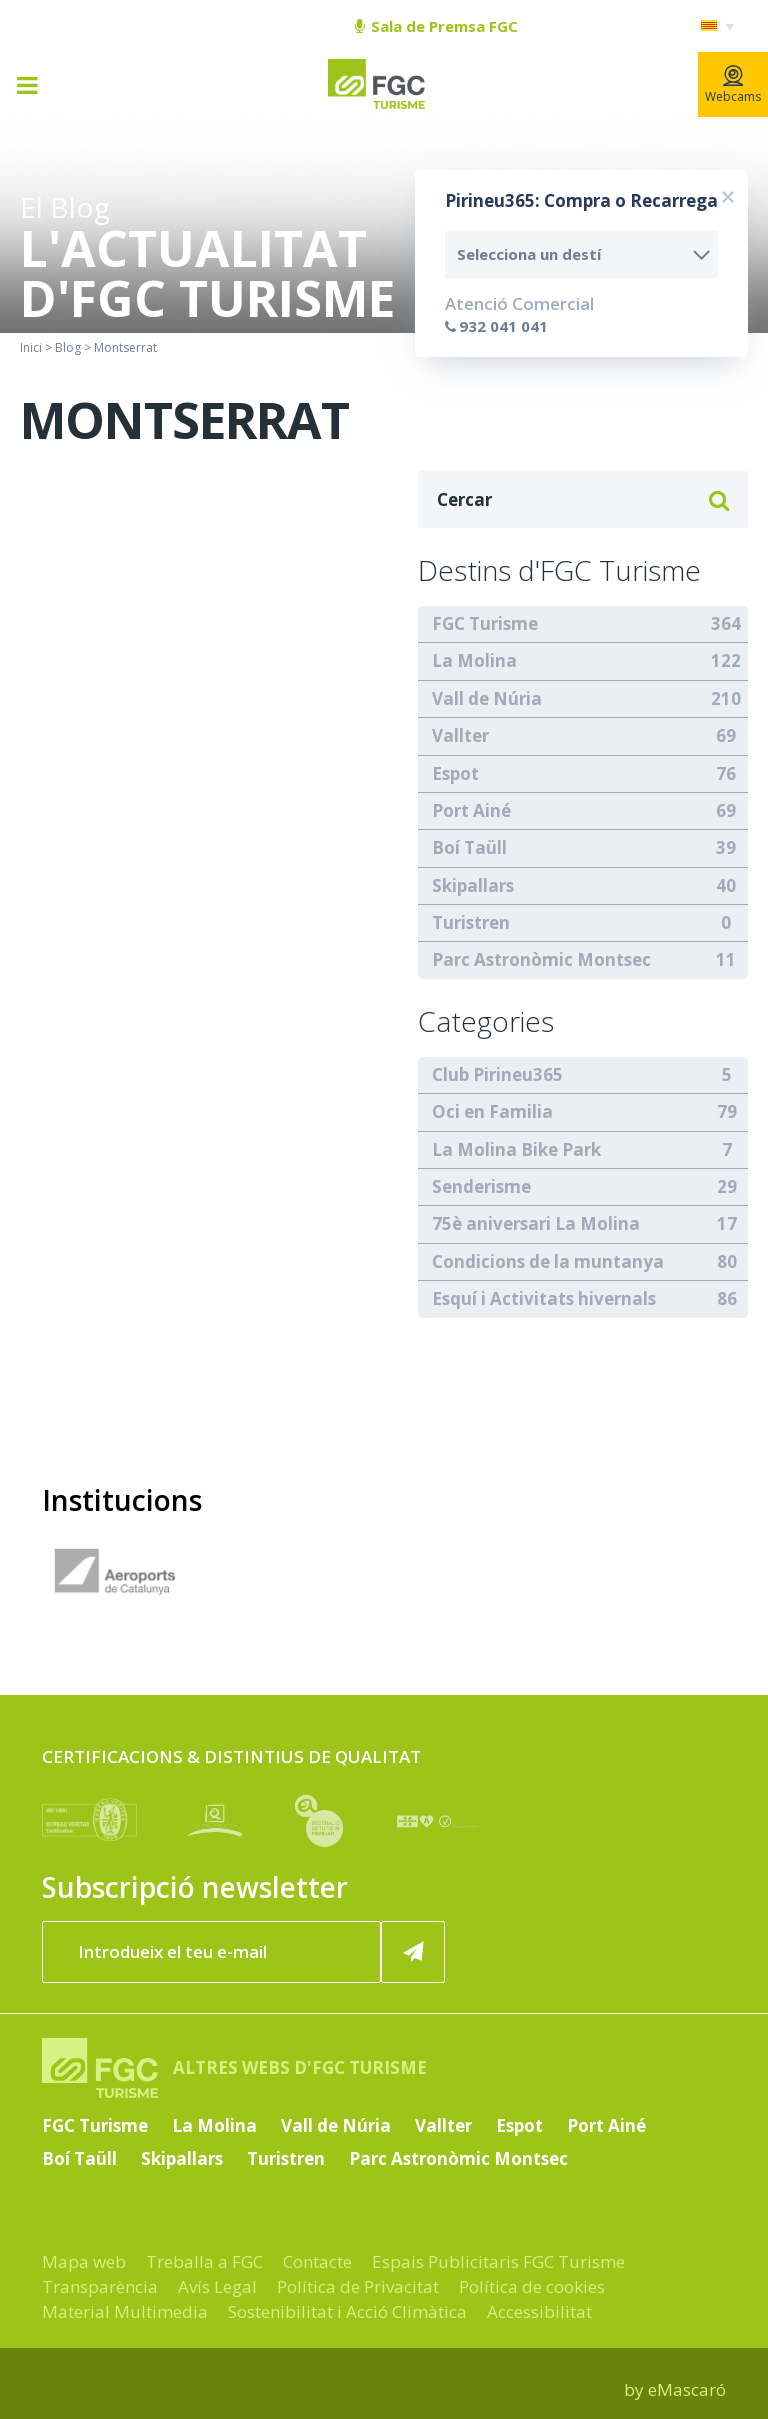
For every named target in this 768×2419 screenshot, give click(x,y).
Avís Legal (217, 2286)
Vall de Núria (487, 698)
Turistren (471, 922)
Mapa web (84, 2261)
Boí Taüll (469, 847)
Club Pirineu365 (497, 1074)
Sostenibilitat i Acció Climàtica (347, 2311)
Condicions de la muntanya (548, 1261)
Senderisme (481, 1186)
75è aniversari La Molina (536, 1223)
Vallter (460, 735)
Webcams (733, 85)
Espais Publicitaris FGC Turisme (498, 2261)
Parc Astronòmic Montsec (541, 959)
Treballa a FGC (204, 2261)
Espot (455, 773)
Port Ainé (471, 810)
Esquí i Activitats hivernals (544, 1298)
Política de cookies (532, 2286)
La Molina (474, 660)
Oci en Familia (492, 1111)
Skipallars (473, 885)
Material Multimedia (125, 2311)
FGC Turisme (485, 623)
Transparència (100, 2286)
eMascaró (687, 2389)
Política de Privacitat (358, 2286)
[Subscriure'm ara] (413, 1952)
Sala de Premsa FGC (436, 26)
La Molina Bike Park (516, 1149)
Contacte (317, 2261)
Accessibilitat (539, 2311)
